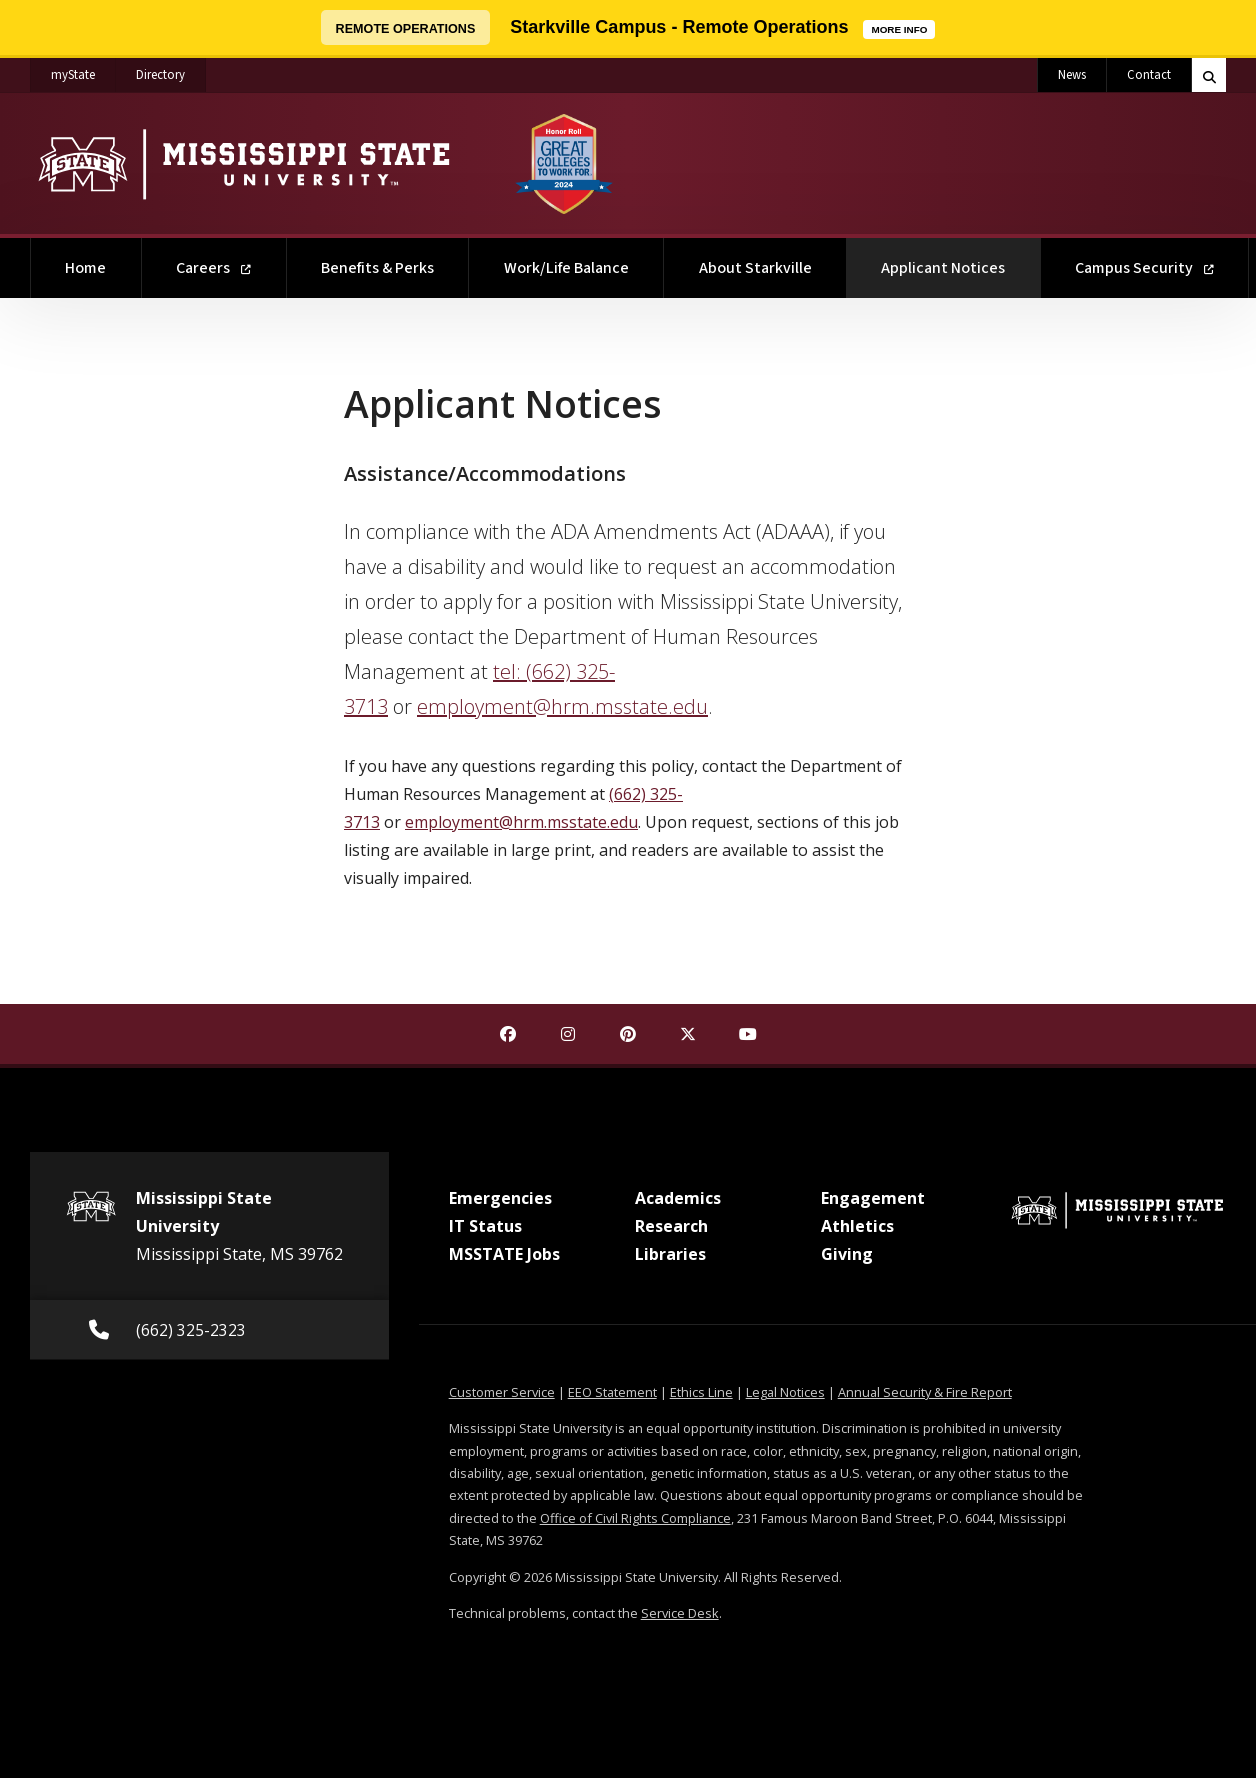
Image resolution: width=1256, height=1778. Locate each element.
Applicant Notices (960, 258)
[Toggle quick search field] (1209, 75)
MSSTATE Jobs (504, 1254)
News (1072, 75)
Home (85, 268)
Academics (678, 1198)
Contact (1149, 75)
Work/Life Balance (566, 268)
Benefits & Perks (377, 268)
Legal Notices (785, 1392)
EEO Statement (612, 1392)
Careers (213, 268)
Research (671, 1226)
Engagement (873, 1198)
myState (83, 71)
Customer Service (502, 1392)
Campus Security (1144, 268)
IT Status (485, 1226)
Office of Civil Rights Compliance (635, 1518)
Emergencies (500, 1198)
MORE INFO (903, 27)
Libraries (670, 1254)
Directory (171, 71)
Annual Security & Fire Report (925, 1392)
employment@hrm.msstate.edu (562, 706)
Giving (847, 1254)
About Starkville (755, 268)
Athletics (857, 1226)
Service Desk (680, 1613)
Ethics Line (701, 1392)
